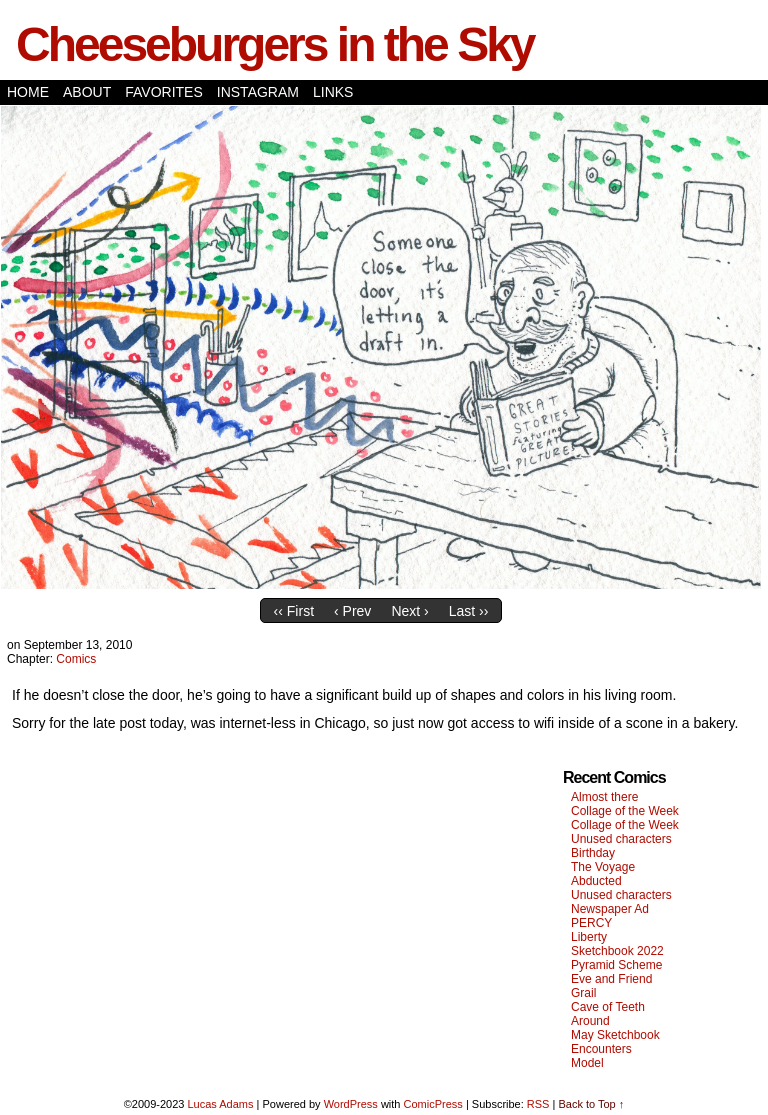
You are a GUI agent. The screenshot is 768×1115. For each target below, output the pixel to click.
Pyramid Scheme (616, 965)
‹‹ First (294, 611)
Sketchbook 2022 (617, 951)
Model (587, 1063)
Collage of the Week (625, 811)
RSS (538, 1104)
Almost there (604, 797)
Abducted (596, 881)
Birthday (593, 853)
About (87, 92)
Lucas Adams (220, 1104)
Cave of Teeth (608, 1007)
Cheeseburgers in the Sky (275, 44)
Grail (583, 993)
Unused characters (621, 839)
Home (28, 92)
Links (333, 92)
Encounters (601, 1049)
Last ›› (469, 611)
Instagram (258, 92)
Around (590, 1021)
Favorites (164, 92)
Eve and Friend (611, 979)
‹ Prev (352, 611)
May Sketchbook (615, 1035)
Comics (76, 659)
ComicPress (433, 1104)
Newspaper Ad (610, 909)
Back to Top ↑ (591, 1104)
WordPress (351, 1104)
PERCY (591, 923)
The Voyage (603, 867)
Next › (409, 611)
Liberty (589, 937)
